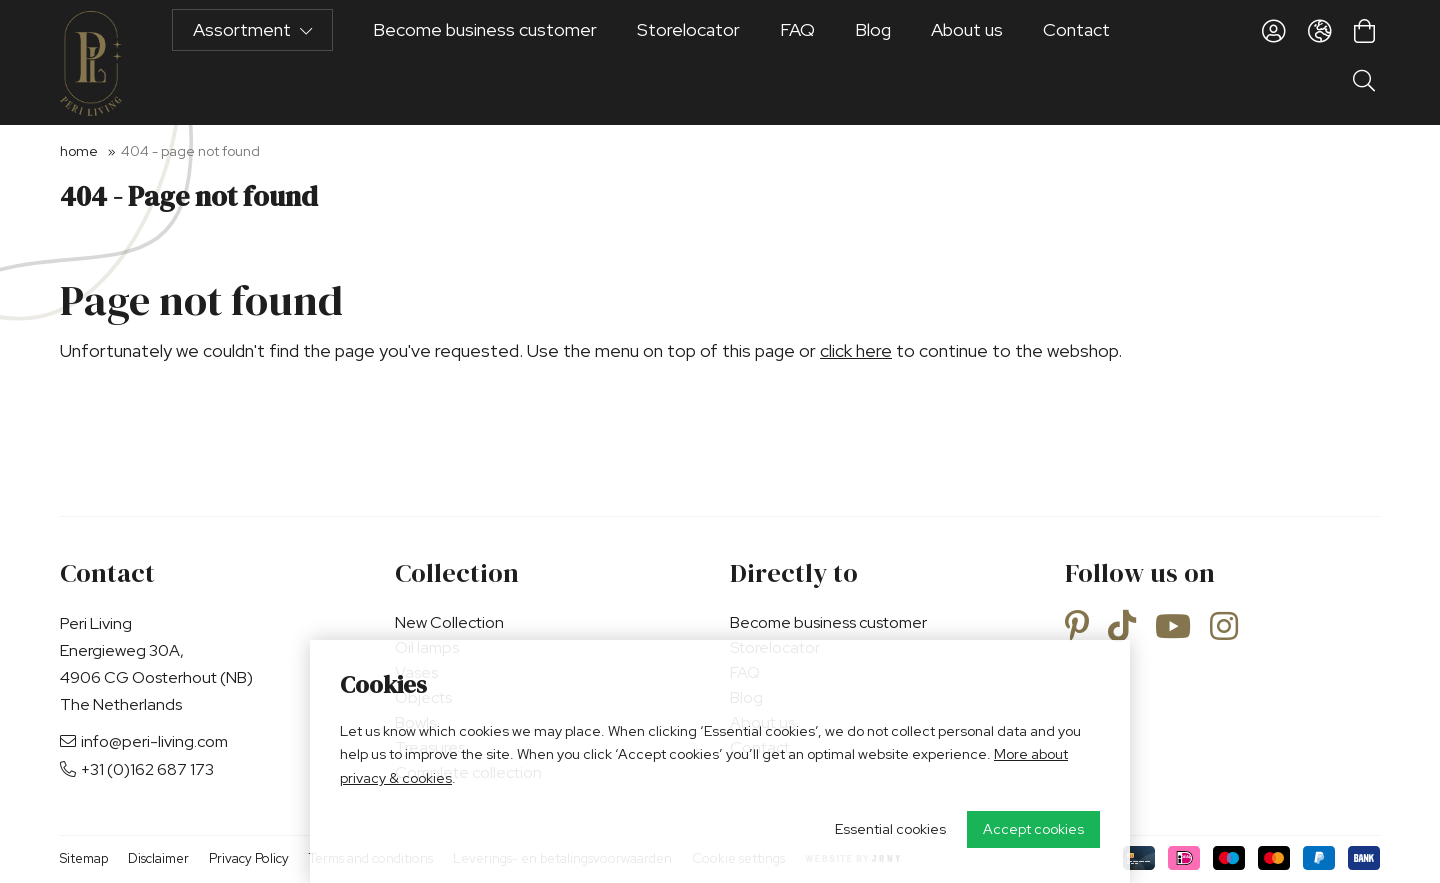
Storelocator (688, 62)
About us (967, 62)
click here (856, 350)
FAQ (797, 62)
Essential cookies (890, 829)
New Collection (449, 622)
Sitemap (84, 858)
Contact (1076, 62)
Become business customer (485, 62)
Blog (873, 62)
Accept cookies (1033, 829)
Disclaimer (158, 858)
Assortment (252, 62)
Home (79, 151)
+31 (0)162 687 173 (137, 769)
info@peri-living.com (144, 741)
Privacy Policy (249, 858)
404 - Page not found (190, 151)
